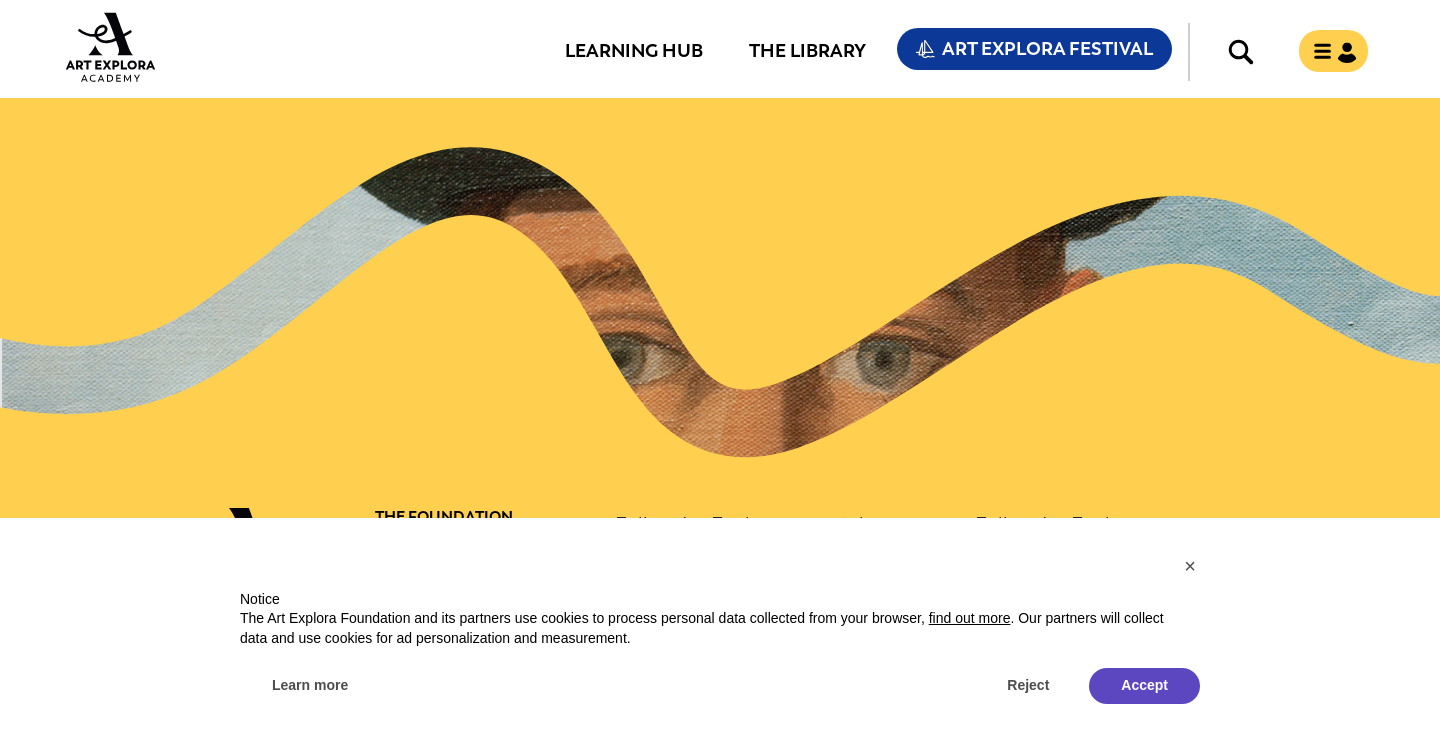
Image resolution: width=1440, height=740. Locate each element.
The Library (807, 50)
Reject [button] (1028, 685)
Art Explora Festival (1047, 49)
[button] (1190, 566)
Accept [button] (1144, 685)
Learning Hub (634, 50)
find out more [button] (970, 618)
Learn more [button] (310, 685)
